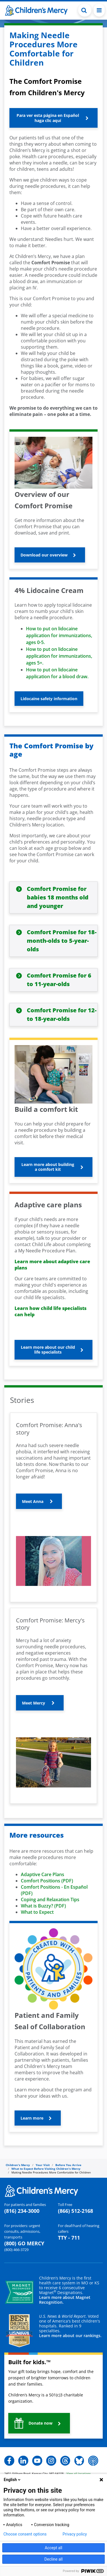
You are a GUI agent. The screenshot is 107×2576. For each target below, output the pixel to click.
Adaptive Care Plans (42, 1874)
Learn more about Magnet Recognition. (64, 2300)
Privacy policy (74, 2534)
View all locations (78, 2473)
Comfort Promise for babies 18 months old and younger (57, 897)
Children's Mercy (18, 2165)
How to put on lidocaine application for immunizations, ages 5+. (59, 656)
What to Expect (37, 1912)
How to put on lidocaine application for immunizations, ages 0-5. (59, 635)
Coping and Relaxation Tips (50, 1899)
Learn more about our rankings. (70, 2335)
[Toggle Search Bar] (84, 10)
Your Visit (43, 2165)
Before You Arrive (68, 2165)
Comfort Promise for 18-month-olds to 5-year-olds (61, 940)
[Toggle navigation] (99, 10)
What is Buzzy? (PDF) (43, 1906)
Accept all (53, 2547)
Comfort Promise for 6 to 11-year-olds (59, 980)
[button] (53, 118)
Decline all (54, 2559)
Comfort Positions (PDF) (47, 1881)
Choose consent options (25, 2534)
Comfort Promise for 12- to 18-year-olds (61, 1014)
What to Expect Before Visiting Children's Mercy (45, 2169)
